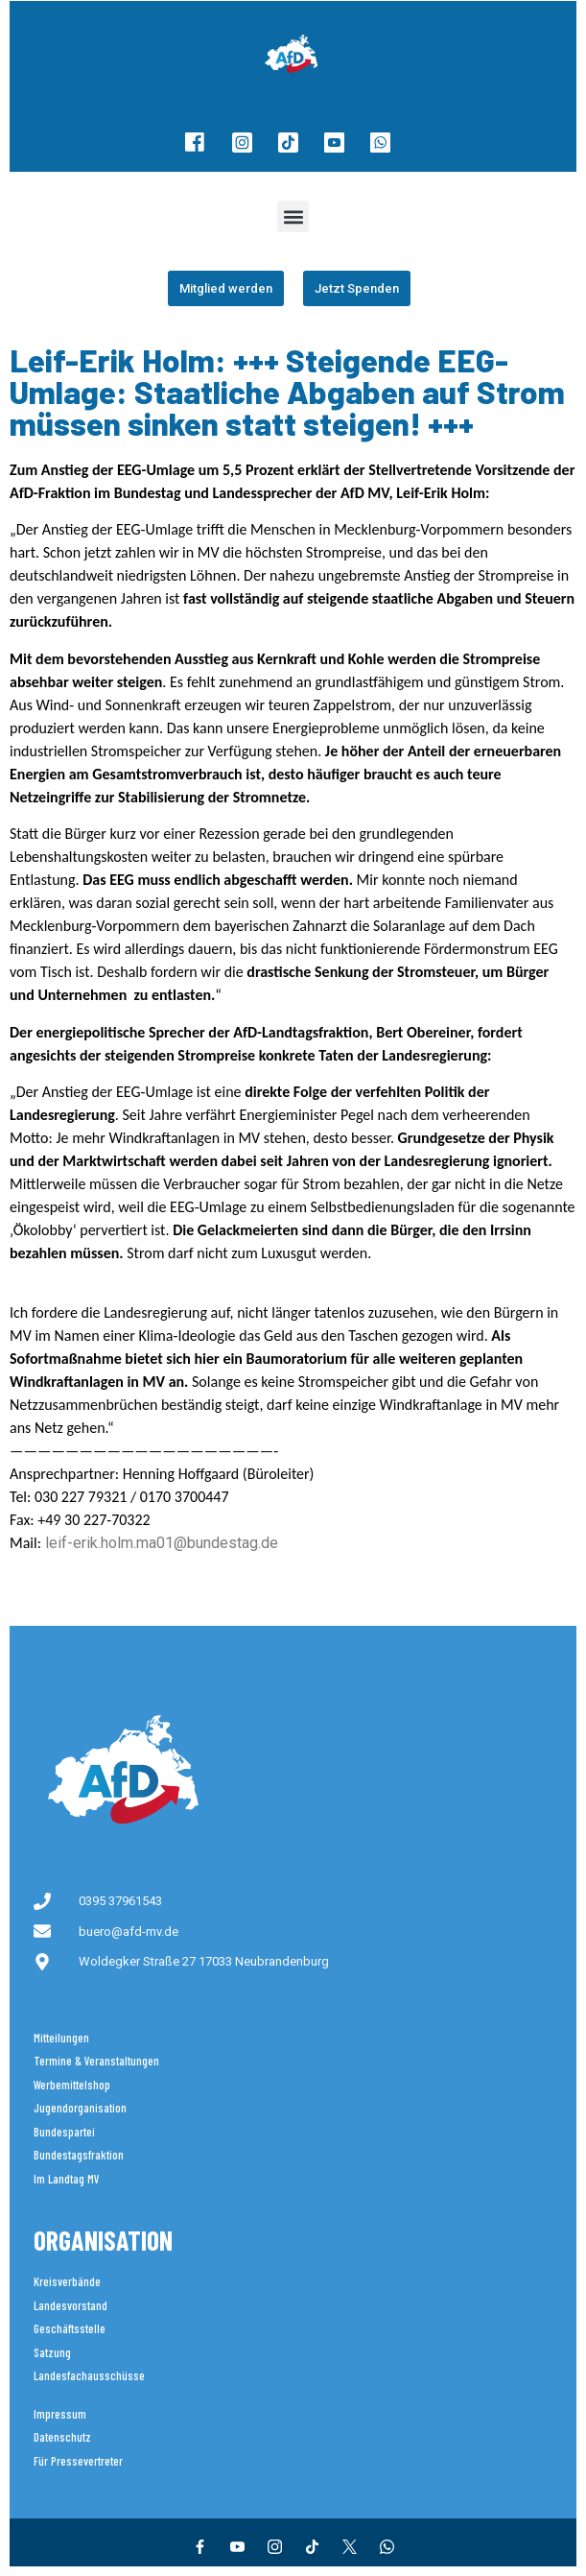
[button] (293, 216)
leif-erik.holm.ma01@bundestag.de (161, 1543)
